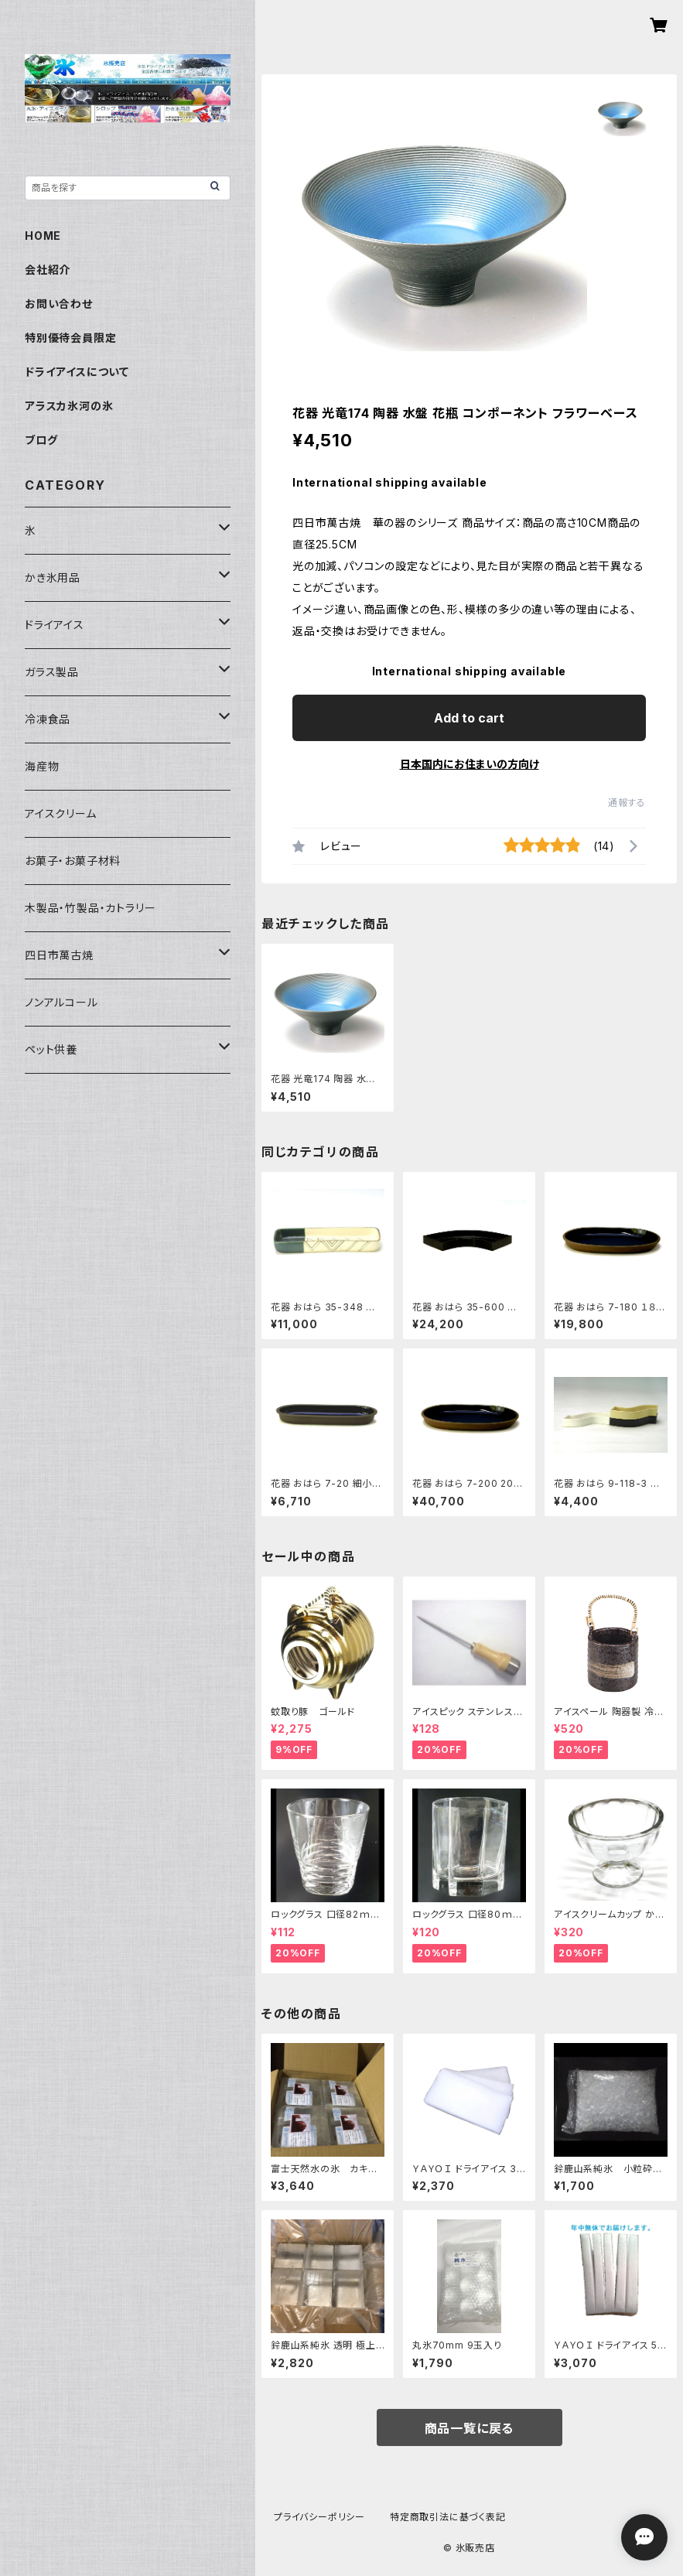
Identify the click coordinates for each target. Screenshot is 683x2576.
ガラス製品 (52, 671)
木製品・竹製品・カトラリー (90, 907)
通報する (627, 802)
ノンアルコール (61, 1002)
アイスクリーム (61, 813)
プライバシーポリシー (319, 2517)
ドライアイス (54, 624)
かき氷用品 (52, 577)
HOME (43, 235)
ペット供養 (51, 1049)
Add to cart (469, 718)
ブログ (41, 439)
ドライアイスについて (77, 371)
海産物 (42, 766)
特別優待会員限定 (70, 337)
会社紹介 (47, 269)
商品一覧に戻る (469, 2428)
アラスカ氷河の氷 (69, 405)
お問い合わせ (59, 303)
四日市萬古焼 (59, 955)
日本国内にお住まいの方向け (469, 763)
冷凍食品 (47, 719)
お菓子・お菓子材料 (73, 860)
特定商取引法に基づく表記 (448, 2517)
